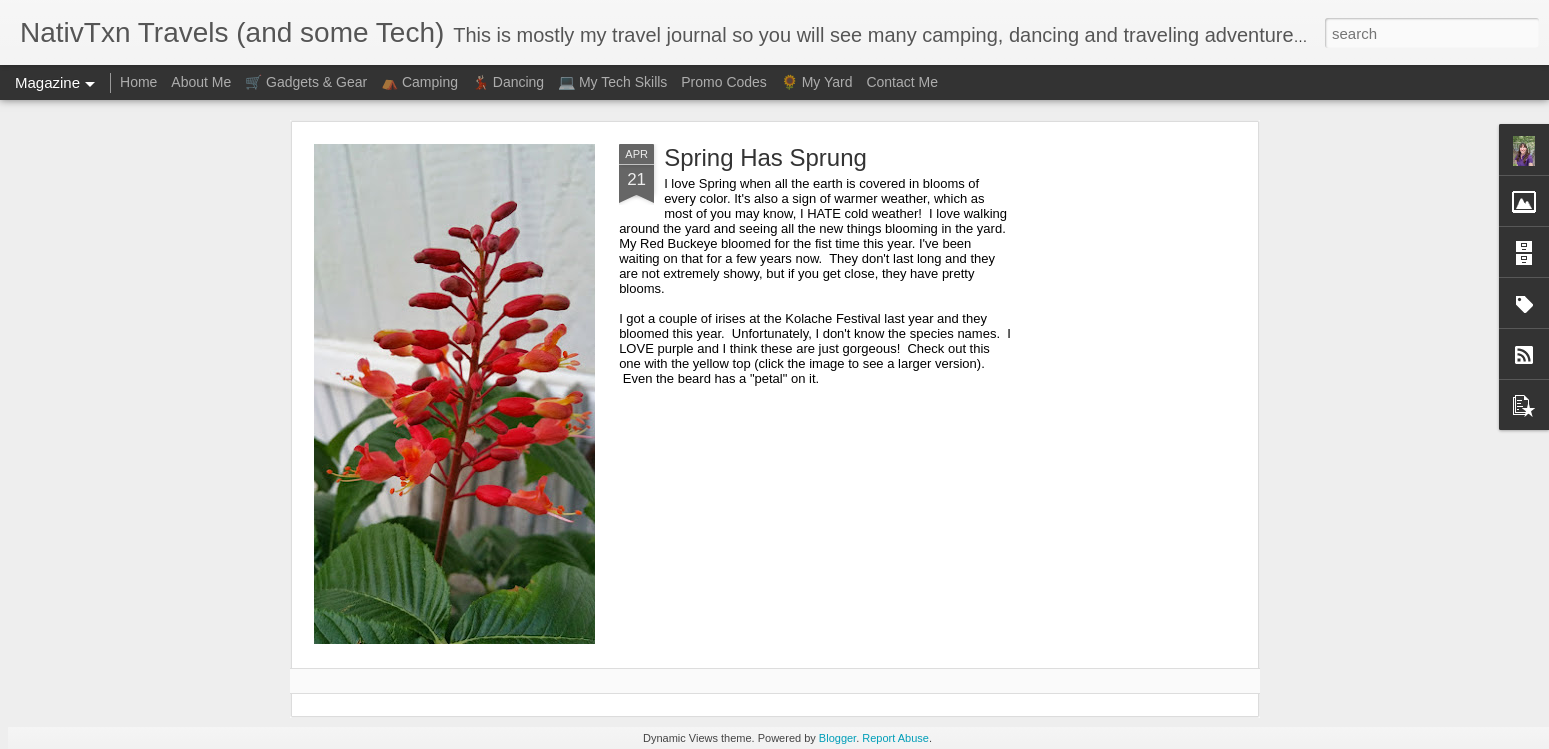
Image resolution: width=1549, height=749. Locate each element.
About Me (201, 82)
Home (138, 82)
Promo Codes (724, 82)
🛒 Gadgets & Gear (306, 82)
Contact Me (902, 82)
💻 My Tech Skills (612, 82)
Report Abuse (895, 738)
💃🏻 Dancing (508, 82)
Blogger (837, 738)
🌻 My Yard (817, 82)
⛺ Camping (419, 82)
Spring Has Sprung (765, 157)
